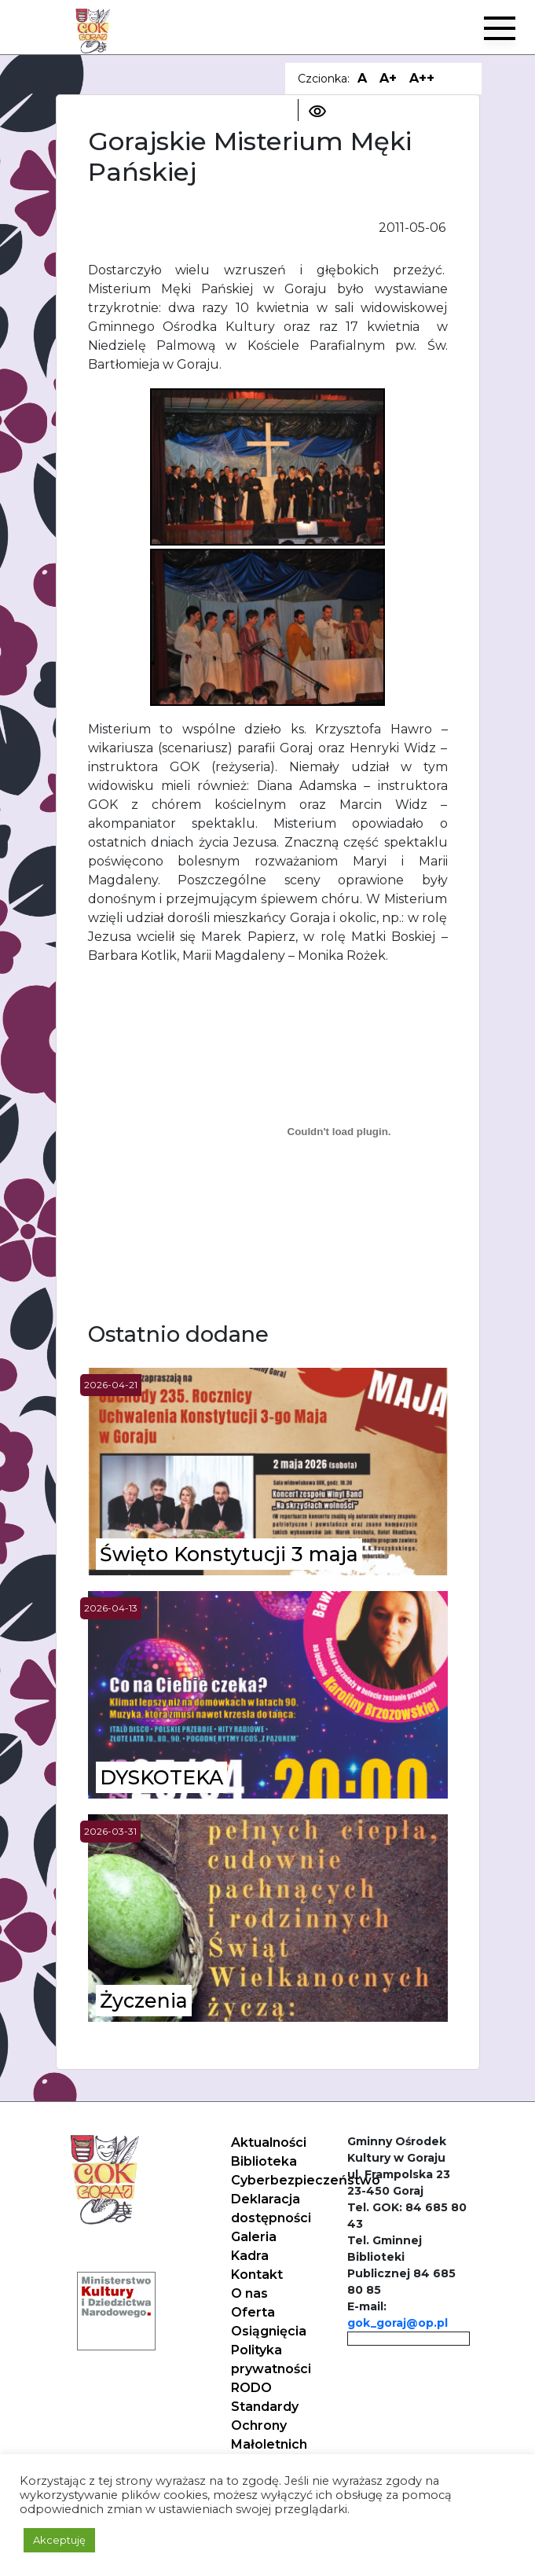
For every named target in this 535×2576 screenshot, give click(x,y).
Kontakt (257, 2274)
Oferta (253, 2312)
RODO (251, 2387)
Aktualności (268, 2142)
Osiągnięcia (268, 2331)
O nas (249, 2293)
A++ (421, 78)
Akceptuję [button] (59, 2540)
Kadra (250, 2255)
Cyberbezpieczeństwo (305, 2180)
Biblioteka (264, 2161)
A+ (388, 78)
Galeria (254, 2236)
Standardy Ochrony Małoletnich (269, 2425)
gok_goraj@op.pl (397, 2323)
